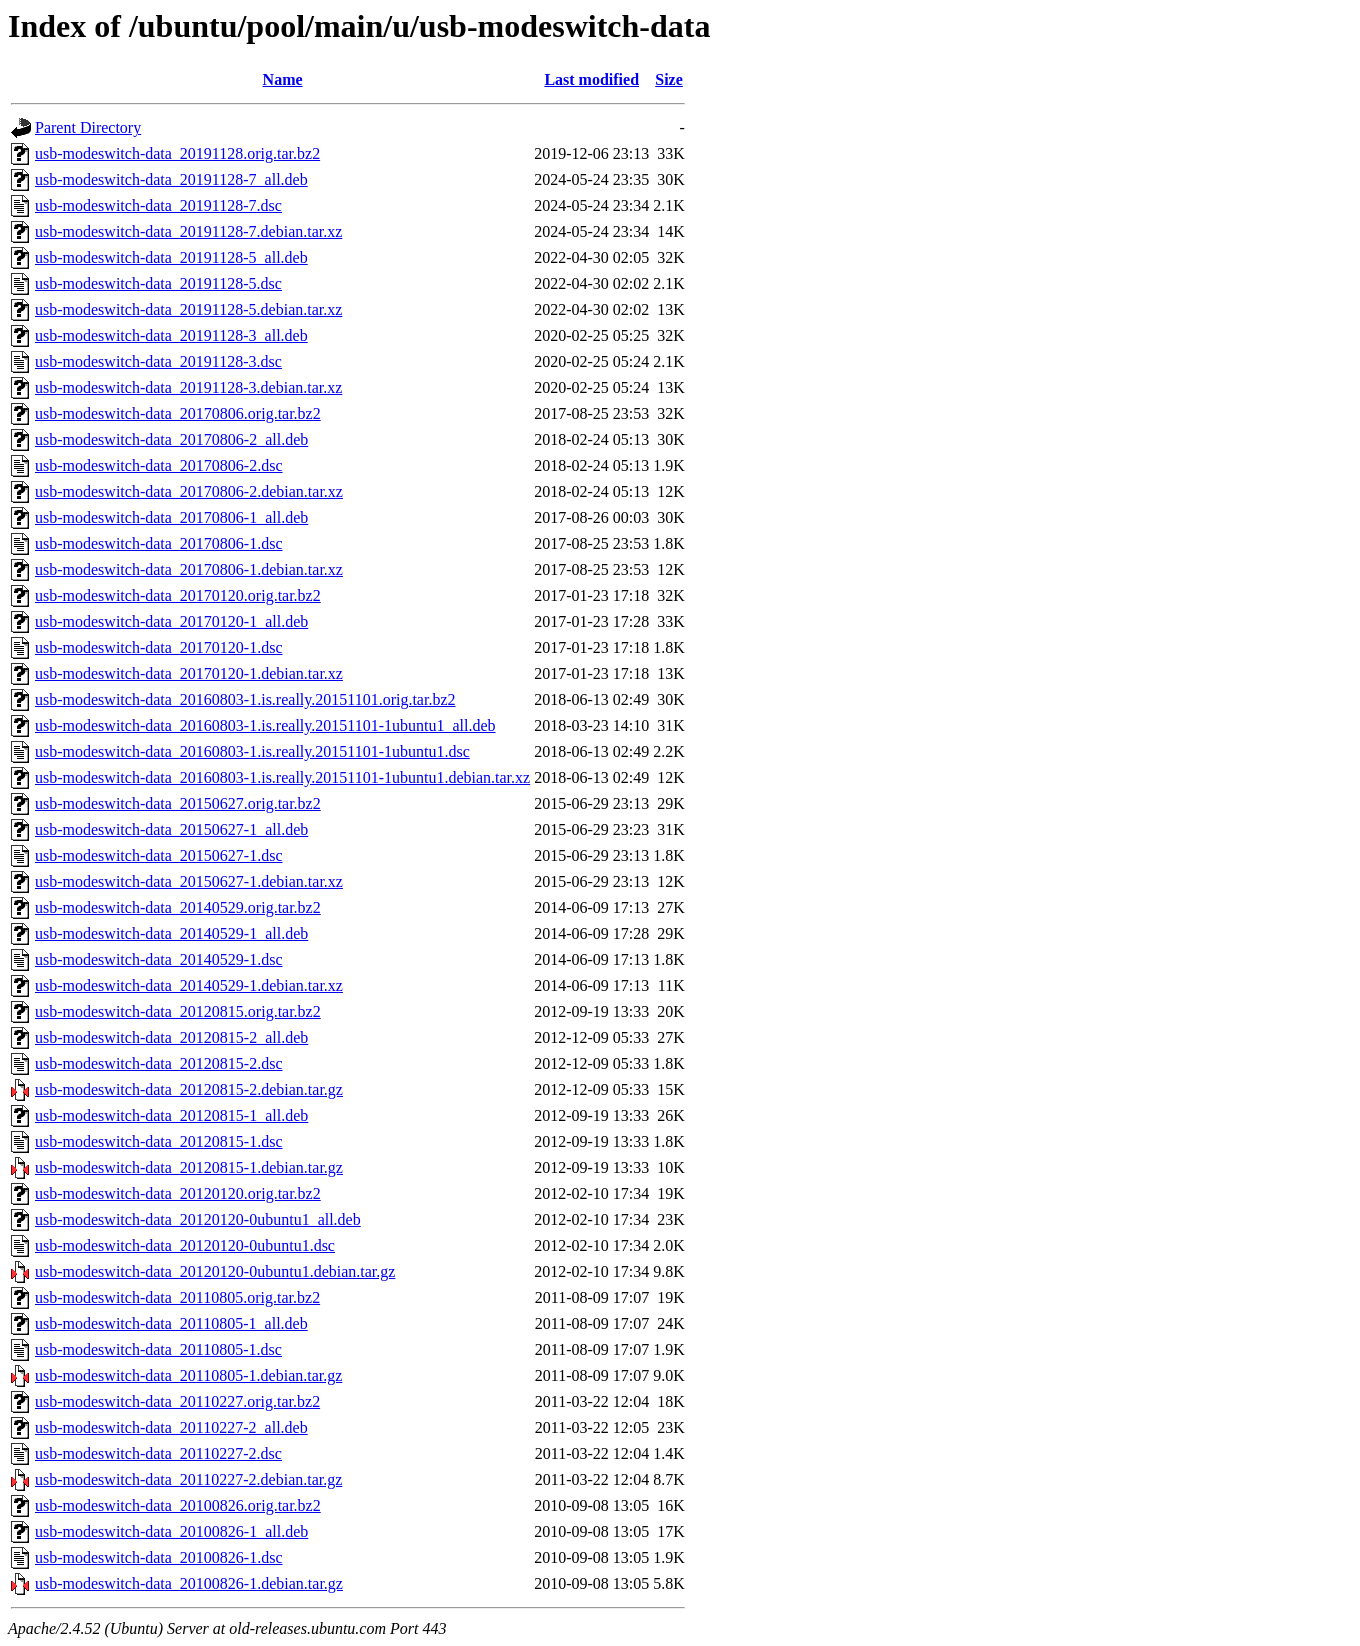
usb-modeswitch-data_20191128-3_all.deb (171, 335)
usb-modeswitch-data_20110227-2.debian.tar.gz (188, 1479)
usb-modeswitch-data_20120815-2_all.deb (171, 1037)
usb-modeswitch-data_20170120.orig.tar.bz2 (178, 595)
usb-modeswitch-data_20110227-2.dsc (158, 1453)
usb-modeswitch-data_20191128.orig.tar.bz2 (177, 153)
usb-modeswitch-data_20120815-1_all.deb (171, 1115)
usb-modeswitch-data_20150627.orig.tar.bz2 (178, 803)
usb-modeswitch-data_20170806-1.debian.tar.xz (189, 569)
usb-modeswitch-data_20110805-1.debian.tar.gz (188, 1375)
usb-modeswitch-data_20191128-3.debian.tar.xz (188, 387)
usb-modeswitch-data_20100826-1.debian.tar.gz (189, 1583)
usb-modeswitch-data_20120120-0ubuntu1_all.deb (198, 1219)
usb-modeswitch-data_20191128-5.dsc (158, 283)
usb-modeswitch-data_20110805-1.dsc (158, 1349)
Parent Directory (88, 127)
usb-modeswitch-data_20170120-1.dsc (159, 647)
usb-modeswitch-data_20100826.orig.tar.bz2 (178, 1505)
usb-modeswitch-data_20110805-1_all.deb (171, 1323)
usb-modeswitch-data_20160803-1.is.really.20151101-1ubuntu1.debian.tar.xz (282, 777)
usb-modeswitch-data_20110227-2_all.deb (171, 1427)
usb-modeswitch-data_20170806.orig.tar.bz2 (178, 413)
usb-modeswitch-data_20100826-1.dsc (159, 1557)
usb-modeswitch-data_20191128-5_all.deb (171, 257)
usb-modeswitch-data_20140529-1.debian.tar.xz (189, 985)
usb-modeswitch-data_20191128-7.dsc (158, 205)
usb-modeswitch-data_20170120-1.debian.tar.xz (189, 673)
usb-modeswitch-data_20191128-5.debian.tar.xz (188, 309)
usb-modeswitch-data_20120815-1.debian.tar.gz (189, 1167)
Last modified (591, 79)
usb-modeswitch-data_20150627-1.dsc (159, 855)
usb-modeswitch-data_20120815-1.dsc (159, 1141)
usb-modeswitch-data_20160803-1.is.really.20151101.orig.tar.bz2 (245, 699)
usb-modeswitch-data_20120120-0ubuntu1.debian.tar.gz (215, 1271)
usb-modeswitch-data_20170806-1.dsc (159, 543)
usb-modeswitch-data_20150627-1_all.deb (171, 829)
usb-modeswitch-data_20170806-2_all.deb (171, 439)
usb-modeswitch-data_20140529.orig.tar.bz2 (178, 907)
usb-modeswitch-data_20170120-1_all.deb (171, 621)
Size (669, 79)
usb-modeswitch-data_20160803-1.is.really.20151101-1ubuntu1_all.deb (265, 725)
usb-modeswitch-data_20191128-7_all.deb (171, 179)
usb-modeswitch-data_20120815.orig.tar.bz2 (178, 1011)
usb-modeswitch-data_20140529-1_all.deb (171, 933)
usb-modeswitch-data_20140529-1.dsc (159, 959)
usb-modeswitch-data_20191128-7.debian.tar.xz (188, 231)
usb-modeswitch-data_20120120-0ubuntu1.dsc (185, 1245)
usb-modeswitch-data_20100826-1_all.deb (171, 1531)
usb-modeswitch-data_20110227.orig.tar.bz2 (177, 1401)
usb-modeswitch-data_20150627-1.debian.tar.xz (189, 881)
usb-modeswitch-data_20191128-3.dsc (158, 361)
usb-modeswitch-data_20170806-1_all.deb (171, 517)
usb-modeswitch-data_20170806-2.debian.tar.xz (189, 491)
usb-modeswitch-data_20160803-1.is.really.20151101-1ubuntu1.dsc (252, 751)
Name (283, 79)
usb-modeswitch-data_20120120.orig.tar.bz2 (178, 1193)
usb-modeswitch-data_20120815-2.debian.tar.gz (189, 1089)
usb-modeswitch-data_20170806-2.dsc (159, 465)
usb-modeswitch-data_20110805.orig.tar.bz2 (177, 1297)
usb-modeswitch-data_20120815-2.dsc (159, 1063)
